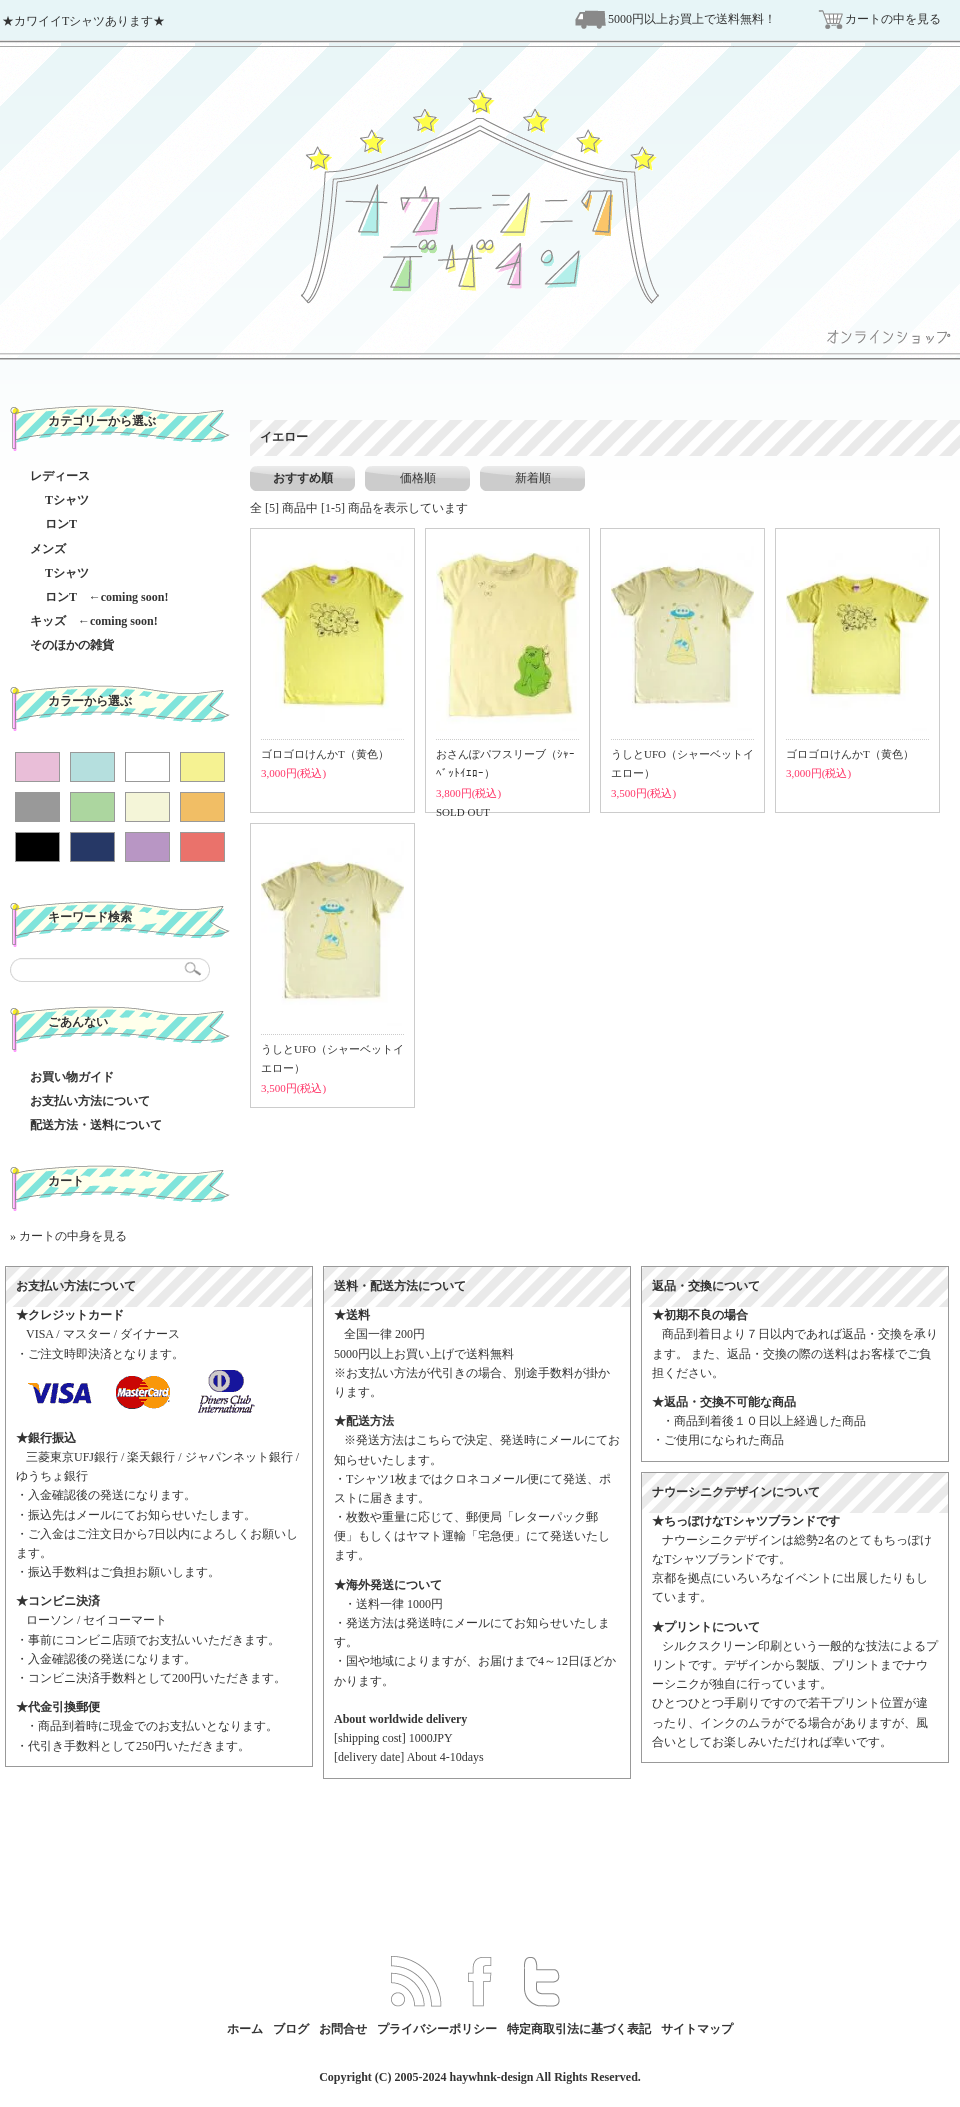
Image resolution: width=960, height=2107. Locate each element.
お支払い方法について (90, 1101)
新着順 (533, 478)
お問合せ (343, 2029)
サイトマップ (697, 2029)
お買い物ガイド (72, 1077)
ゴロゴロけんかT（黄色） (325, 754)
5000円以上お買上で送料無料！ (692, 19)
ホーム (245, 2029)
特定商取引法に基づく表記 (579, 2029)
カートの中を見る (893, 19)
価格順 (418, 478)
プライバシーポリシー (437, 2029)
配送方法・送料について (96, 1125)
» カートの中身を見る (68, 1236)
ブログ (291, 2029)
